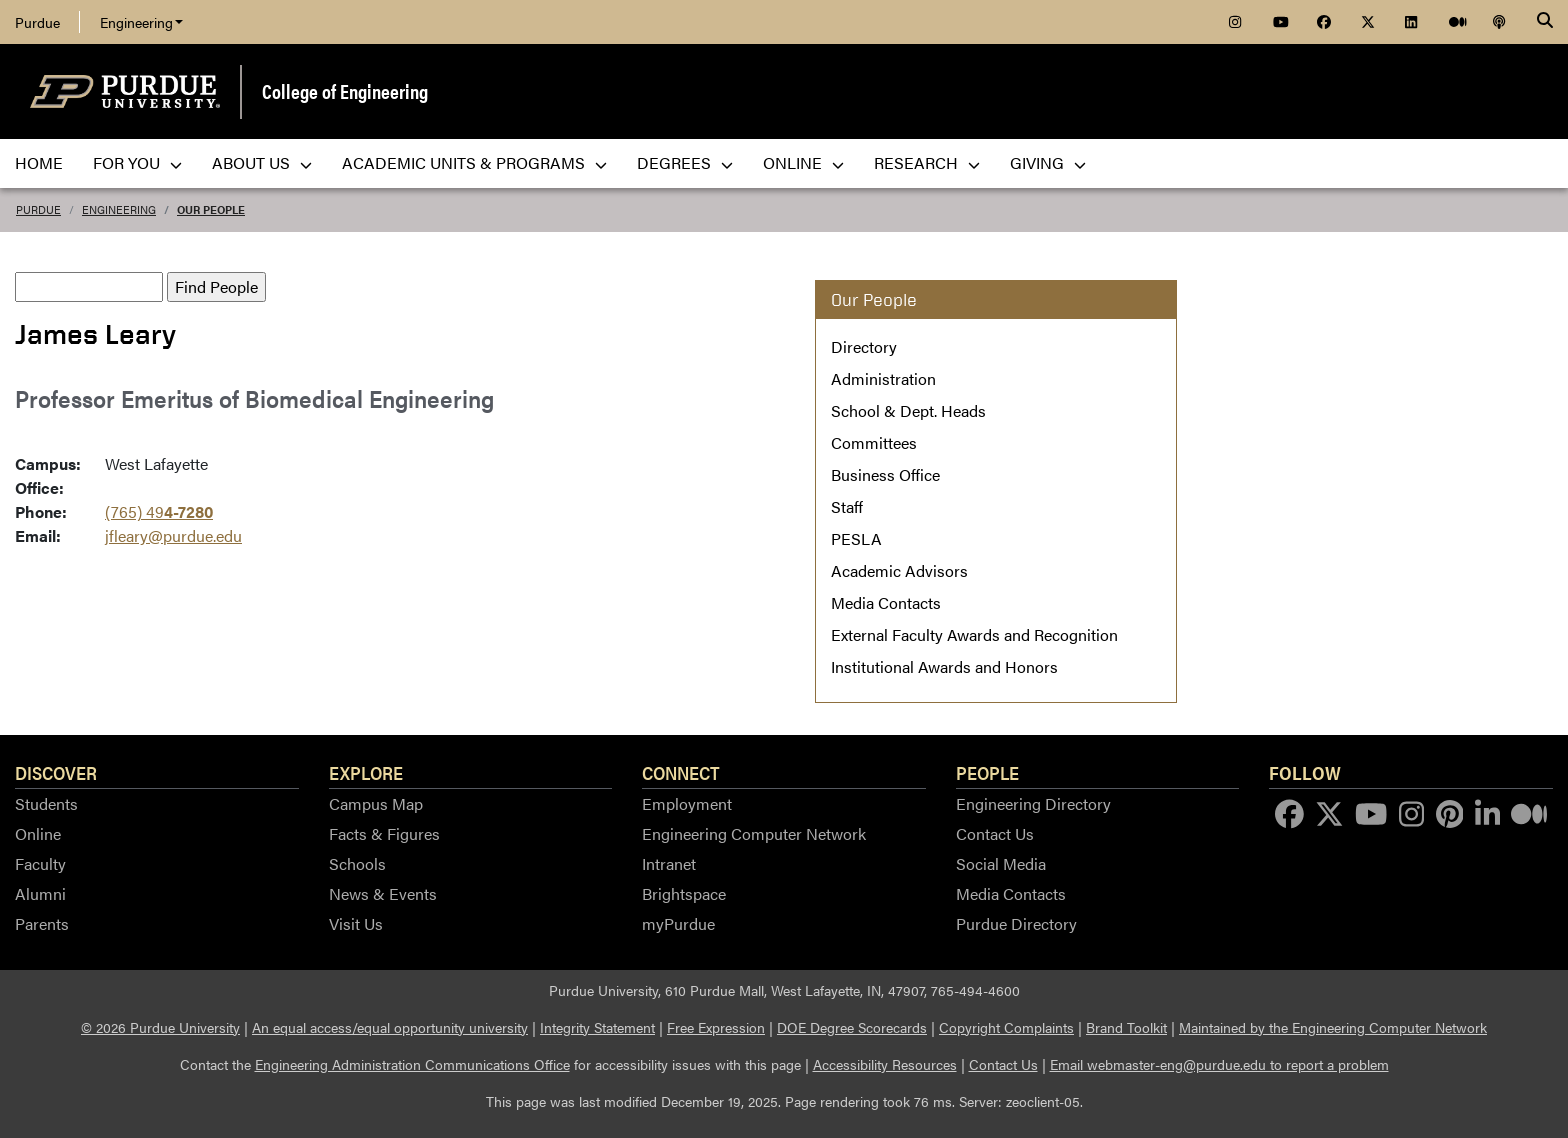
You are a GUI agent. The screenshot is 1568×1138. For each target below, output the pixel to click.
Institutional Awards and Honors (944, 666)
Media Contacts (886, 602)
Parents (42, 923)
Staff (847, 506)
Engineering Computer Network (754, 833)
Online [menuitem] (803, 162)
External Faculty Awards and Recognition (974, 634)
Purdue (37, 22)
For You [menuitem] (137, 162)
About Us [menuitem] (262, 162)
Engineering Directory (1033, 803)
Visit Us (356, 923)
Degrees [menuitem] (685, 162)
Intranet (669, 863)
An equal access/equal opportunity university (390, 1027)
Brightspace (684, 893)
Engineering (141, 22)
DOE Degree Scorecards (852, 1027)
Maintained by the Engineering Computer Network (1333, 1027)
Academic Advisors (899, 570)
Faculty (40, 863)
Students (46, 803)
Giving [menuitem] (1048, 162)
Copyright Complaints (1006, 1027)
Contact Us (995, 833)
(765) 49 (159, 511)
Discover (56, 772)
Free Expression (716, 1027)
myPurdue (678, 923)
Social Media (1001, 863)
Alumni (40, 893)
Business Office (885, 474)
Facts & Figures (384, 833)
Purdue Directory (1016, 923)
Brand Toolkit (1126, 1027)
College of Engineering (345, 90)
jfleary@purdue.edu (173, 535)
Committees (874, 442)
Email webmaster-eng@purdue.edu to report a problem (1219, 1064)
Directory (864, 346)
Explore (366, 772)
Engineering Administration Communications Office (412, 1064)
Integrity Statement (597, 1027)
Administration (883, 378)
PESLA (856, 538)
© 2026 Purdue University (160, 1027)
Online (38, 833)
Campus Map (376, 803)
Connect (681, 772)
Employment (687, 803)
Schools (357, 863)
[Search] (1545, 22)
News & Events (383, 893)
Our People (211, 209)
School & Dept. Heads (908, 410)
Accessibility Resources (885, 1064)
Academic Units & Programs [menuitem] (474, 162)
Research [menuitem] (927, 162)
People (987, 772)
